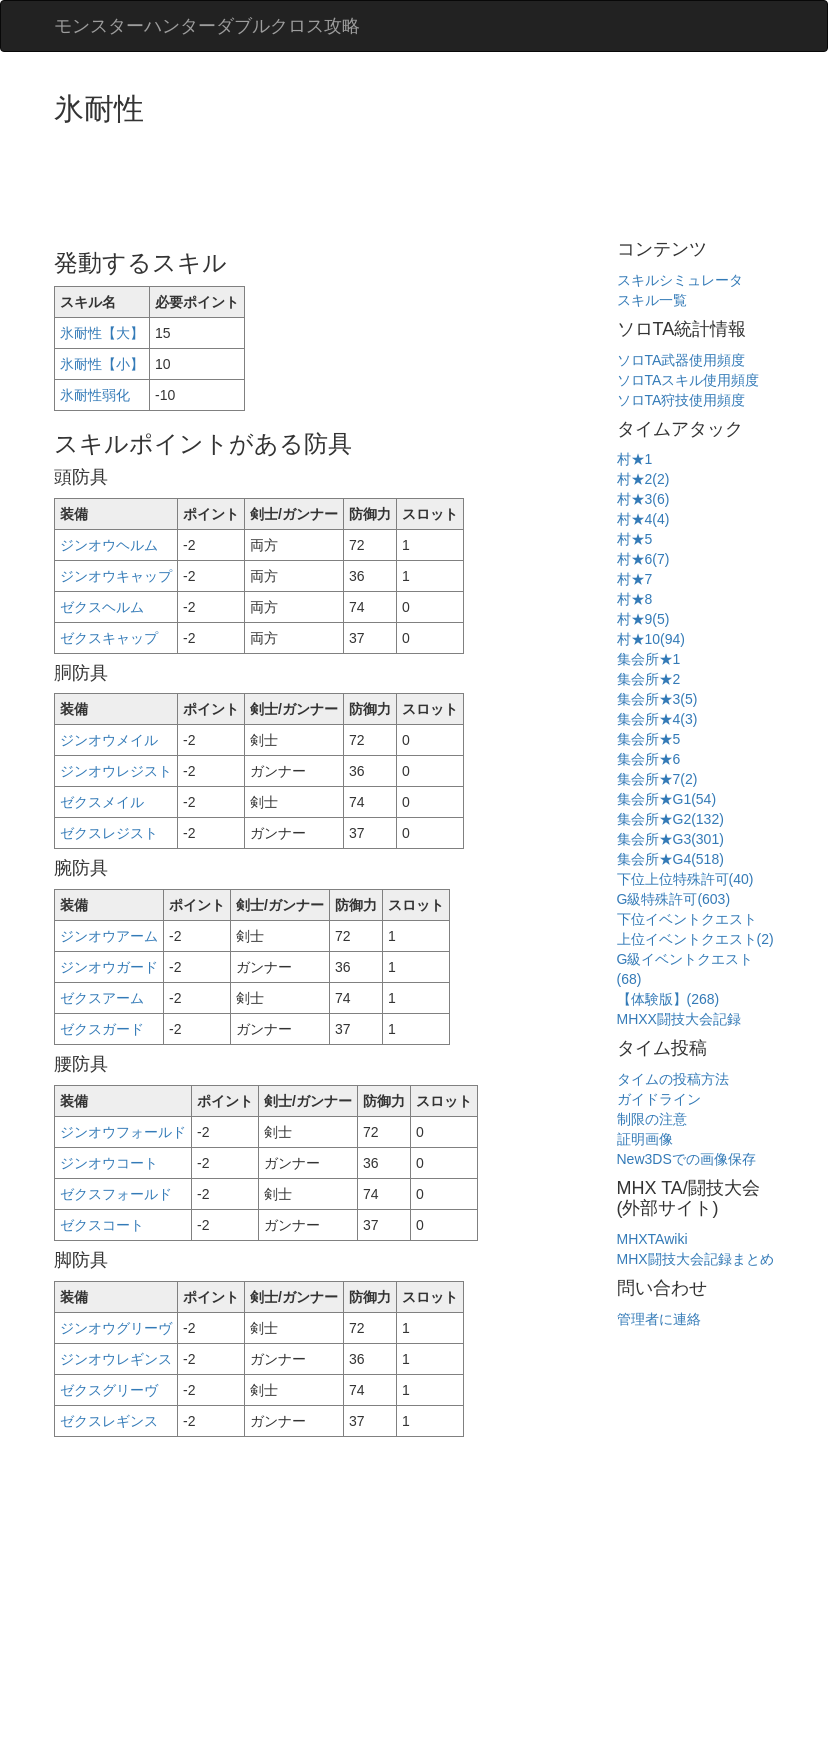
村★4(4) (643, 519)
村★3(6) (643, 499)
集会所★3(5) (657, 699)
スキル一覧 (652, 300)
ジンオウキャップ (116, 576)
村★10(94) (651, 639)
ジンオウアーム (109, 936)
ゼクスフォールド (116, 1194)
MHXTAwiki (652, 1239)
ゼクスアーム (102, 998)
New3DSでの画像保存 (686, 1159)
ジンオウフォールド (123, 1132)
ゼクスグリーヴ (109, 1390)
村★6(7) (643, 559)
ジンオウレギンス (116, 1359)
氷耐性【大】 (102, 333)
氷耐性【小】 (102, 364)
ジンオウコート (109, 1163)
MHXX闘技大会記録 (679, 1019)
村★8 (635, 599)
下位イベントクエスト (687, 919)
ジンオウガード (109, 967)
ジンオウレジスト (116, 771)
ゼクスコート (102, 1225)
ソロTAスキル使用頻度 (688, 380)
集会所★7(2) (657, 779)
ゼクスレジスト (109, 833)
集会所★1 (649, 659)
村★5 (635, 539)
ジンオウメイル (109, 740)
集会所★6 (649, 759)
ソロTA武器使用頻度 (681, 360)
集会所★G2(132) (670, 819)
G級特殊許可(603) (674, 899)
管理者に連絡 (659, 1319)
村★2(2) (643, 479)
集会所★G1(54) (667, 799)
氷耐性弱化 (95, 395)
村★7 (635, 579)
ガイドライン (659, 1099)
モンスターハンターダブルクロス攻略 (207, 26)
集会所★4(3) (657, 719)
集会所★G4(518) (670, 859)
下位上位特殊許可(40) (685, 879)
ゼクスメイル (102, 802)
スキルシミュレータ (680, 280)
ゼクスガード (102, 1029)
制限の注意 (652, 1119)
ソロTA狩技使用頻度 (681, 400)
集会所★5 (649, 739)
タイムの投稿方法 (673, 1079)
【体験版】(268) (668, 999)
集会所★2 (649, 679)
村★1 (635, 459)
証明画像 (645, 1139)
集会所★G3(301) (670, 839)
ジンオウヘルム (109, 545)
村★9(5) (643, 619)
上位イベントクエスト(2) (695, 939)
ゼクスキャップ (109, 638)
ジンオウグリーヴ (116, 1328)
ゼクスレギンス (109, 1421)
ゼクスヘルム (102, 607)
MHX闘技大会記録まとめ (695, 1259)
